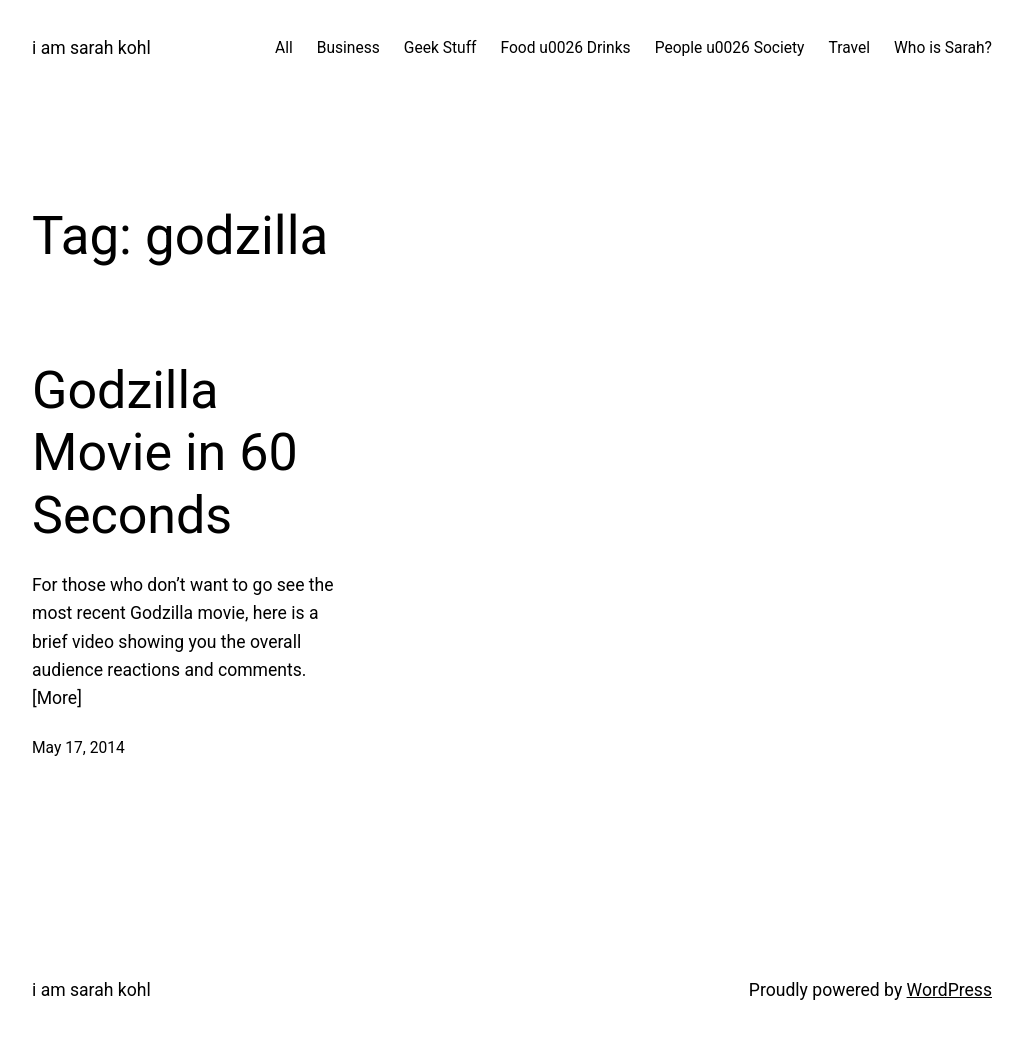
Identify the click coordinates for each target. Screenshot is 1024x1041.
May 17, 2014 (78, 748)
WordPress (949, 990)
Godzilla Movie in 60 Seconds (165, 453)
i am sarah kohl (91, 48)
